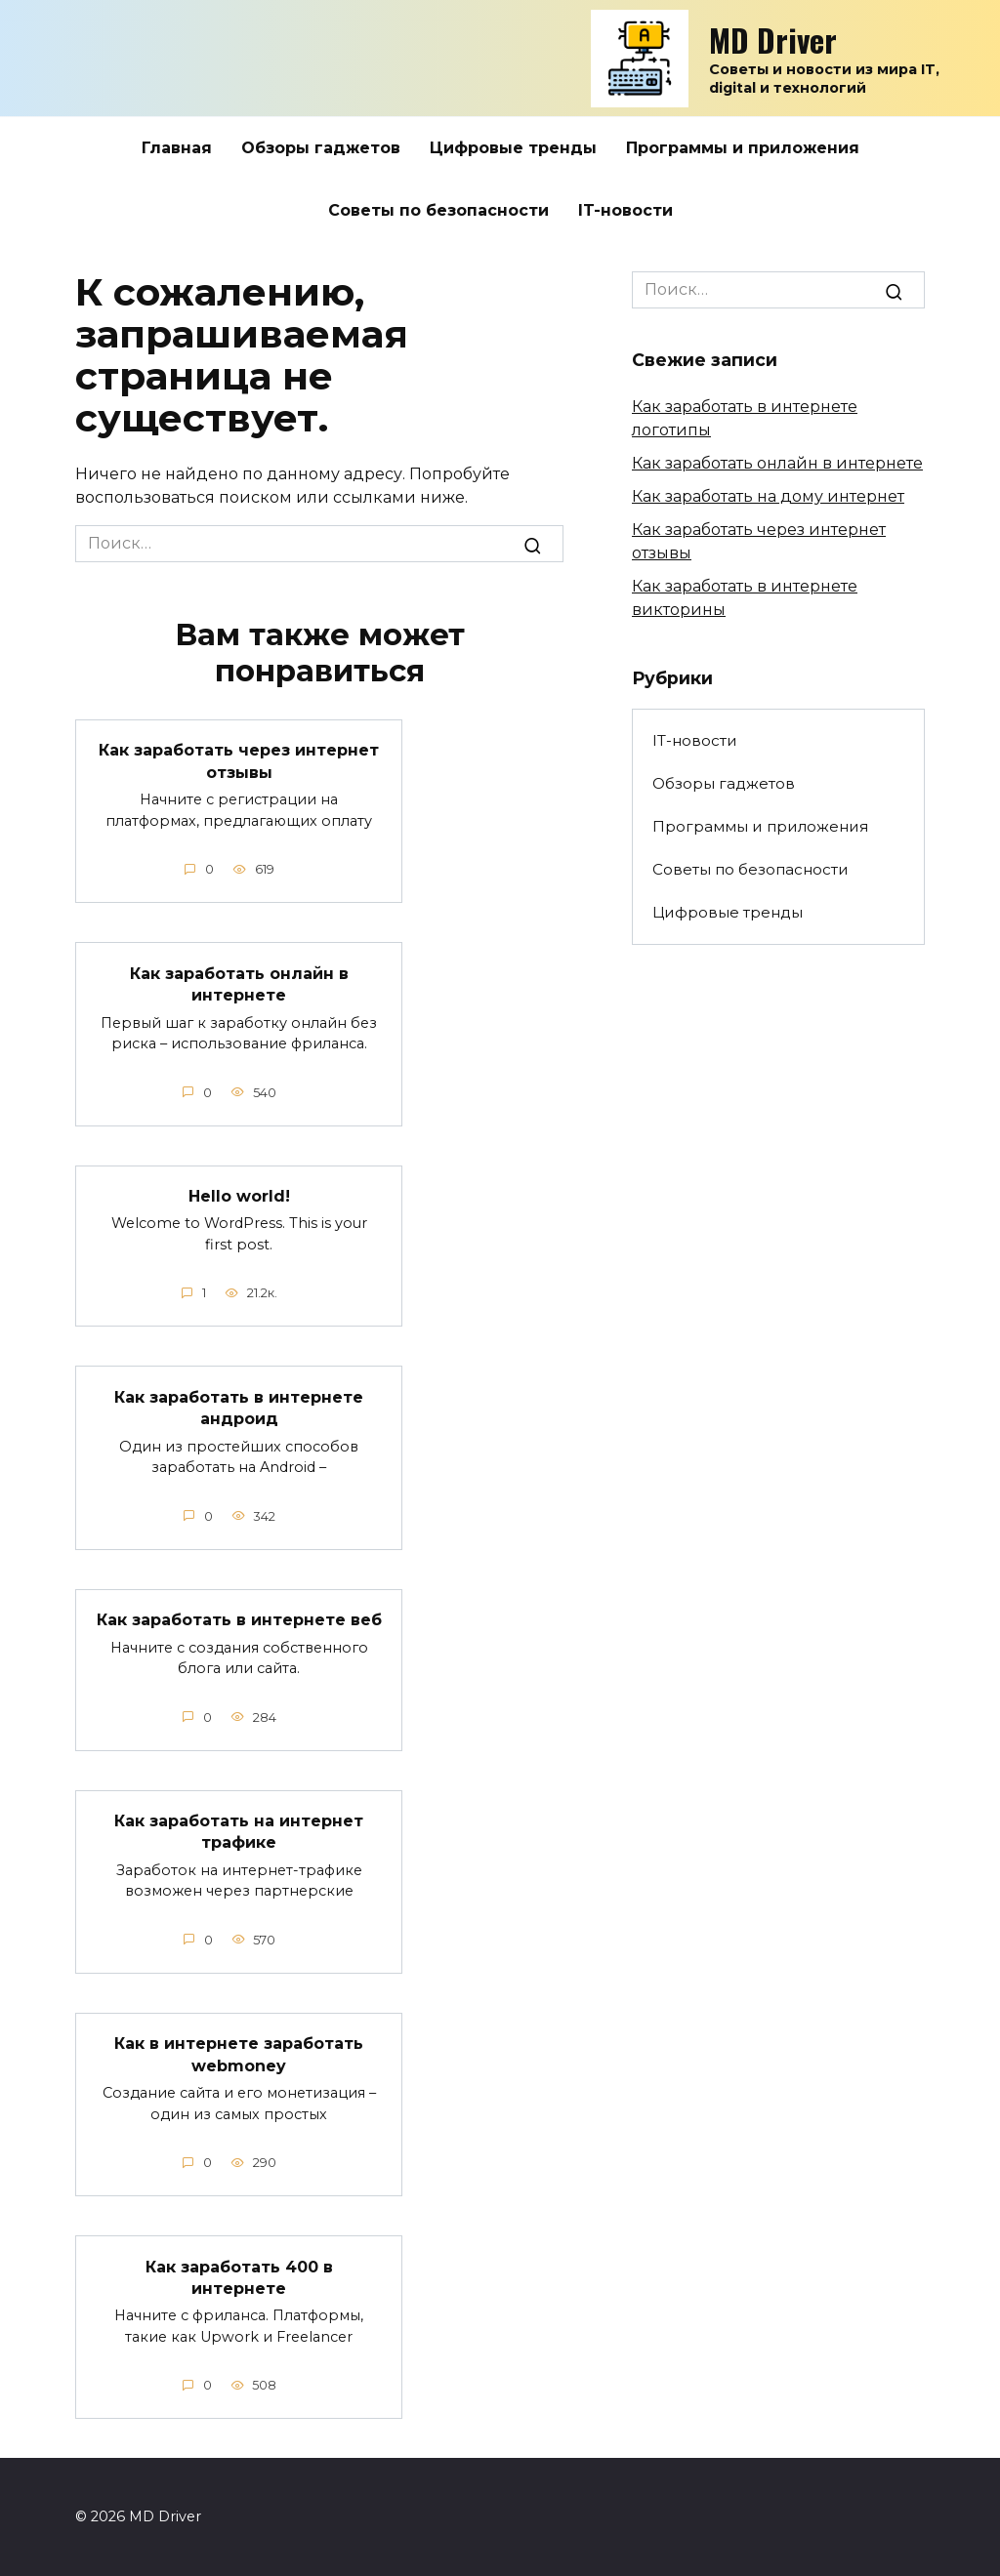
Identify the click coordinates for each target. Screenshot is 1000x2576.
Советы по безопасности (438, 210)
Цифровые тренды (513, 148)
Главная (177, 148)
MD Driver (773, 39)
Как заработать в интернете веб (239, 1619)
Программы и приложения (742, 148)
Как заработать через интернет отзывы (239, 761)
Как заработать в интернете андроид (238, 1407)
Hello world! (239, 1195)
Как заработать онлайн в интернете (239, 983)
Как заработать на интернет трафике (238, 1831)
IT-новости (625, 210)
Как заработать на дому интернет (768, 496)
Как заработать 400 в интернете (239, 2277)
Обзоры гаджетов (320, 148)
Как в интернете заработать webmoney (238, 2053)
